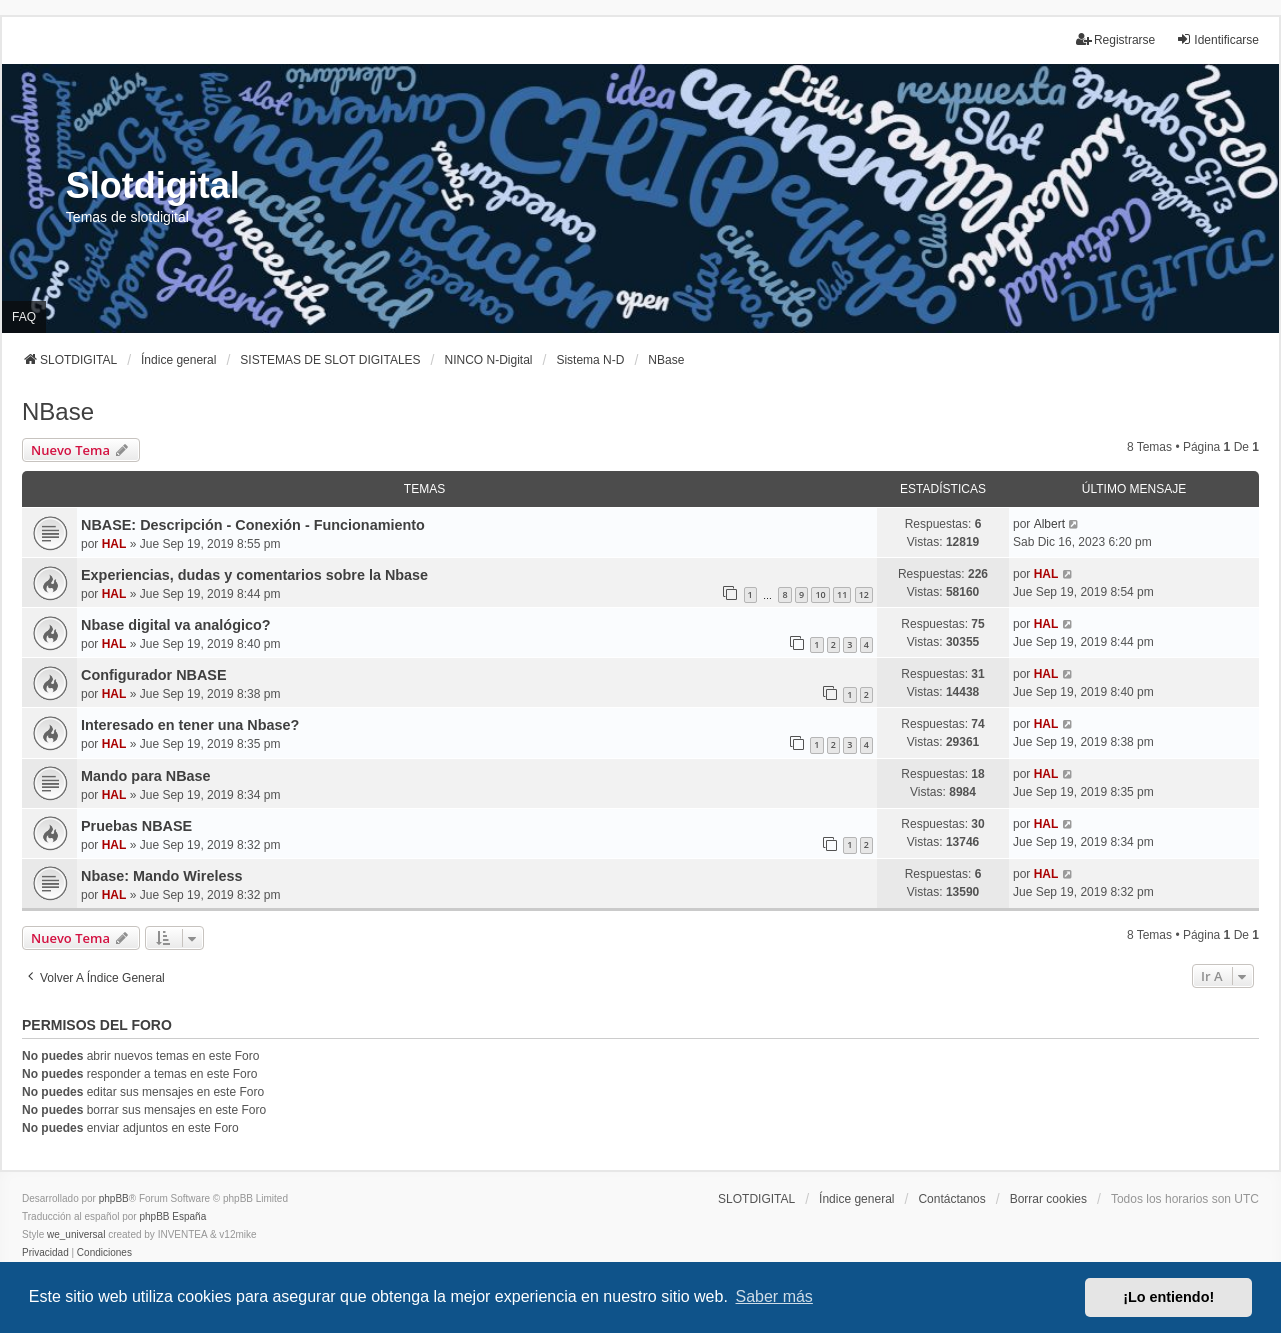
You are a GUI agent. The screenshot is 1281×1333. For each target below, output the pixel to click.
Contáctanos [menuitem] (951, 1199)
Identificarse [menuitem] (1217, 39)
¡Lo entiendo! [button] (1168, 1297)
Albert (1049, 524)
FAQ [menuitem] (24, 317)
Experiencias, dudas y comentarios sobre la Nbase (254, 575)
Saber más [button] (774, 1296)
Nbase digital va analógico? (176, 625)
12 (864, 594)
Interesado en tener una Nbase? (190, 725)
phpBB (114, 1198)
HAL (114, 544)
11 (842, 594)
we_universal (76, 1234)
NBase (58, 411)
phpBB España (172, 1216)
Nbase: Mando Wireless (161, 876)
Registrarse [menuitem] (1115, 39)
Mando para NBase (146, 776)
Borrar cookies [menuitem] (1048, 1199)
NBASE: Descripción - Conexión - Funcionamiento (253, 525)
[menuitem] (45, 1253)
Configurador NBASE (154, 675)
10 (820, 594)
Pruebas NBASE (136, 826)
